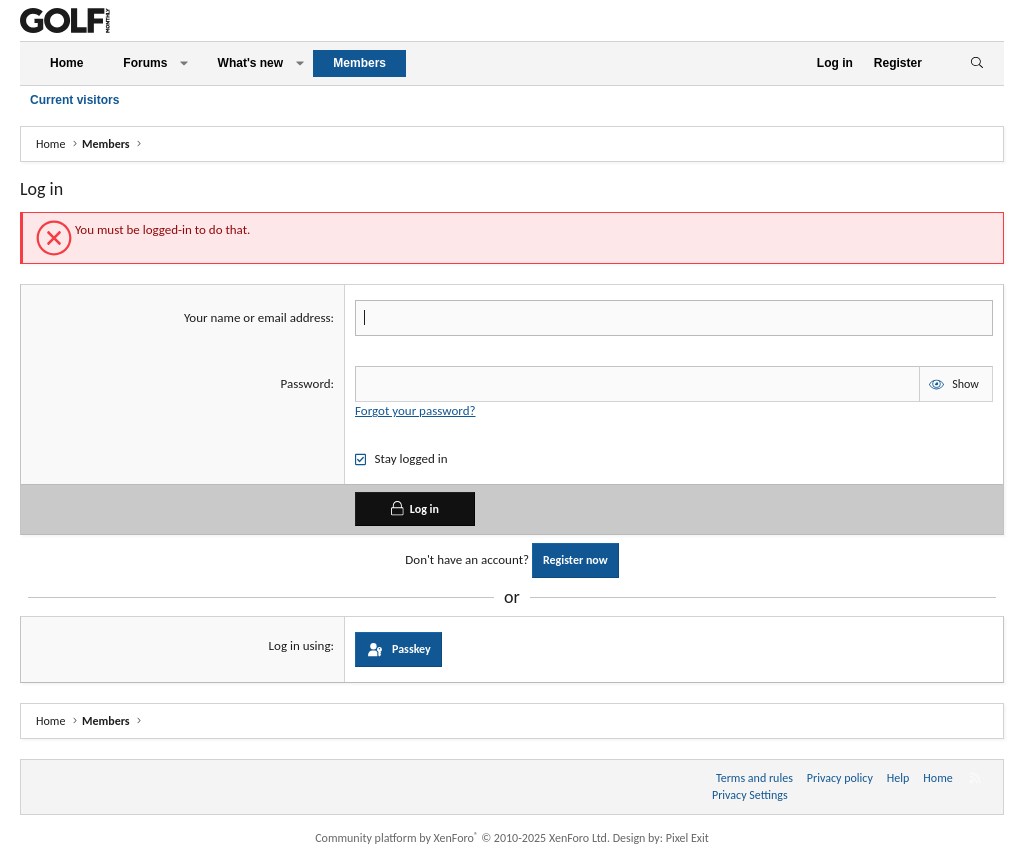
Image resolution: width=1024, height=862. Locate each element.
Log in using (300, 645)
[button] (184, 63)
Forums (145, 63)
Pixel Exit (687, 838)
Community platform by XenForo (462, 838)
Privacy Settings (750, 795)
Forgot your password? (415, 410)
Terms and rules (754, 778)
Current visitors (74, 100)
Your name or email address (257, 317)
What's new (251, 63)
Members (359, 63)
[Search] (976, 63)
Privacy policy (840, 778)
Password (306, 383)
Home (66, 63)
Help (898, 778)
